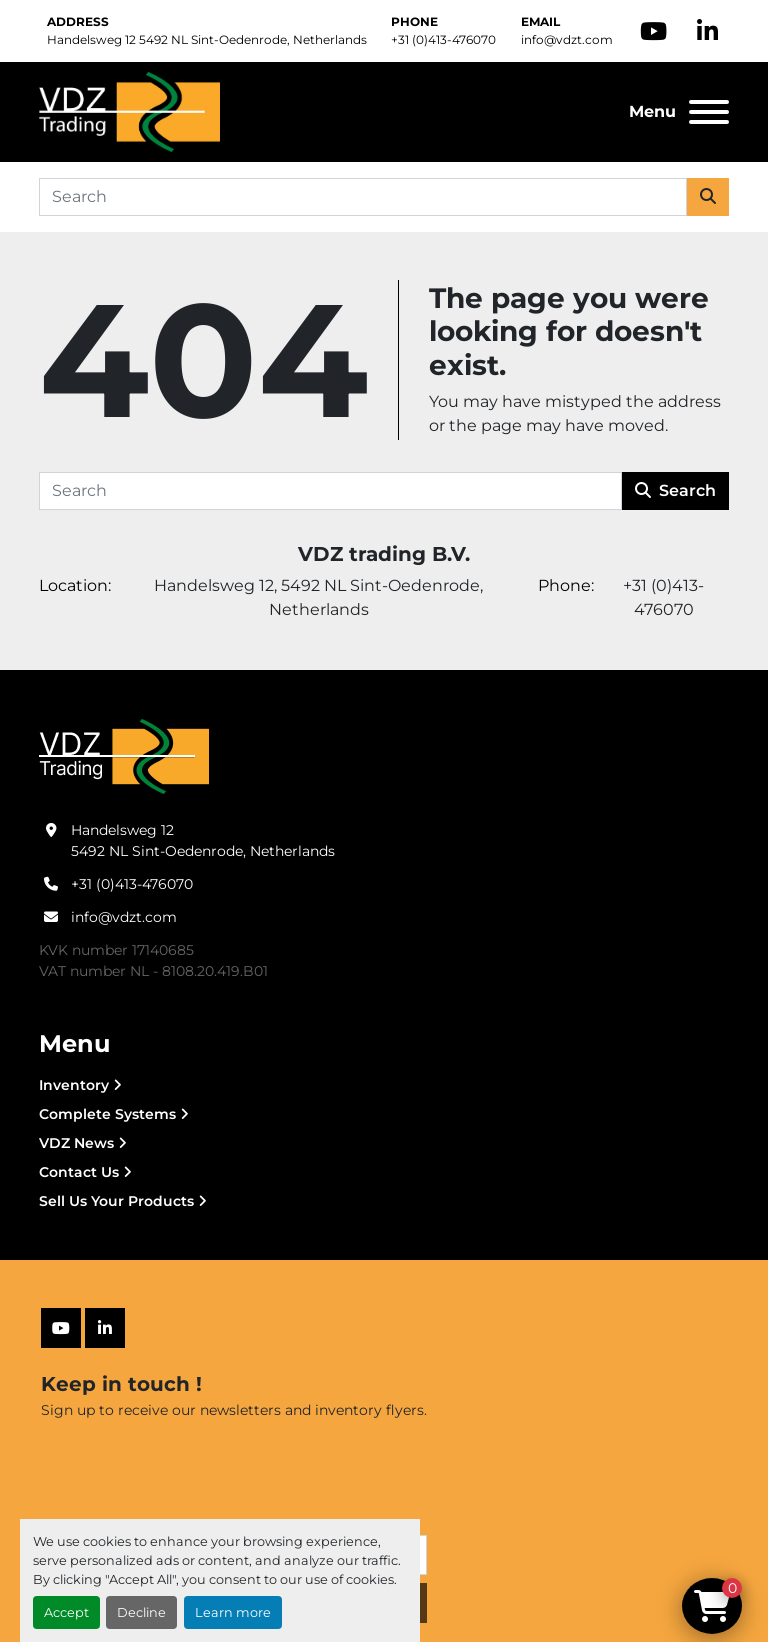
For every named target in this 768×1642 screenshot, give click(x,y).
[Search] (363, 197)
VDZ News (76, 1143)
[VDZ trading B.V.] (124, 756)
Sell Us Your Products (116, 1201)
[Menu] (709, 112)
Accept (66, 1612)
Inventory (74, 1085)
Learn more (233, 1612)
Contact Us (79, 1172)
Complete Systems (107, 1114)
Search (675, 490)
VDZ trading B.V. (384, 554)
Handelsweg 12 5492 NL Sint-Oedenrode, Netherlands (207, 39)
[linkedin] (707, 31)
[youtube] (653, 31)
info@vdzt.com (567, 39)
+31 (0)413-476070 (443, 39)
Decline (141, 1612)
